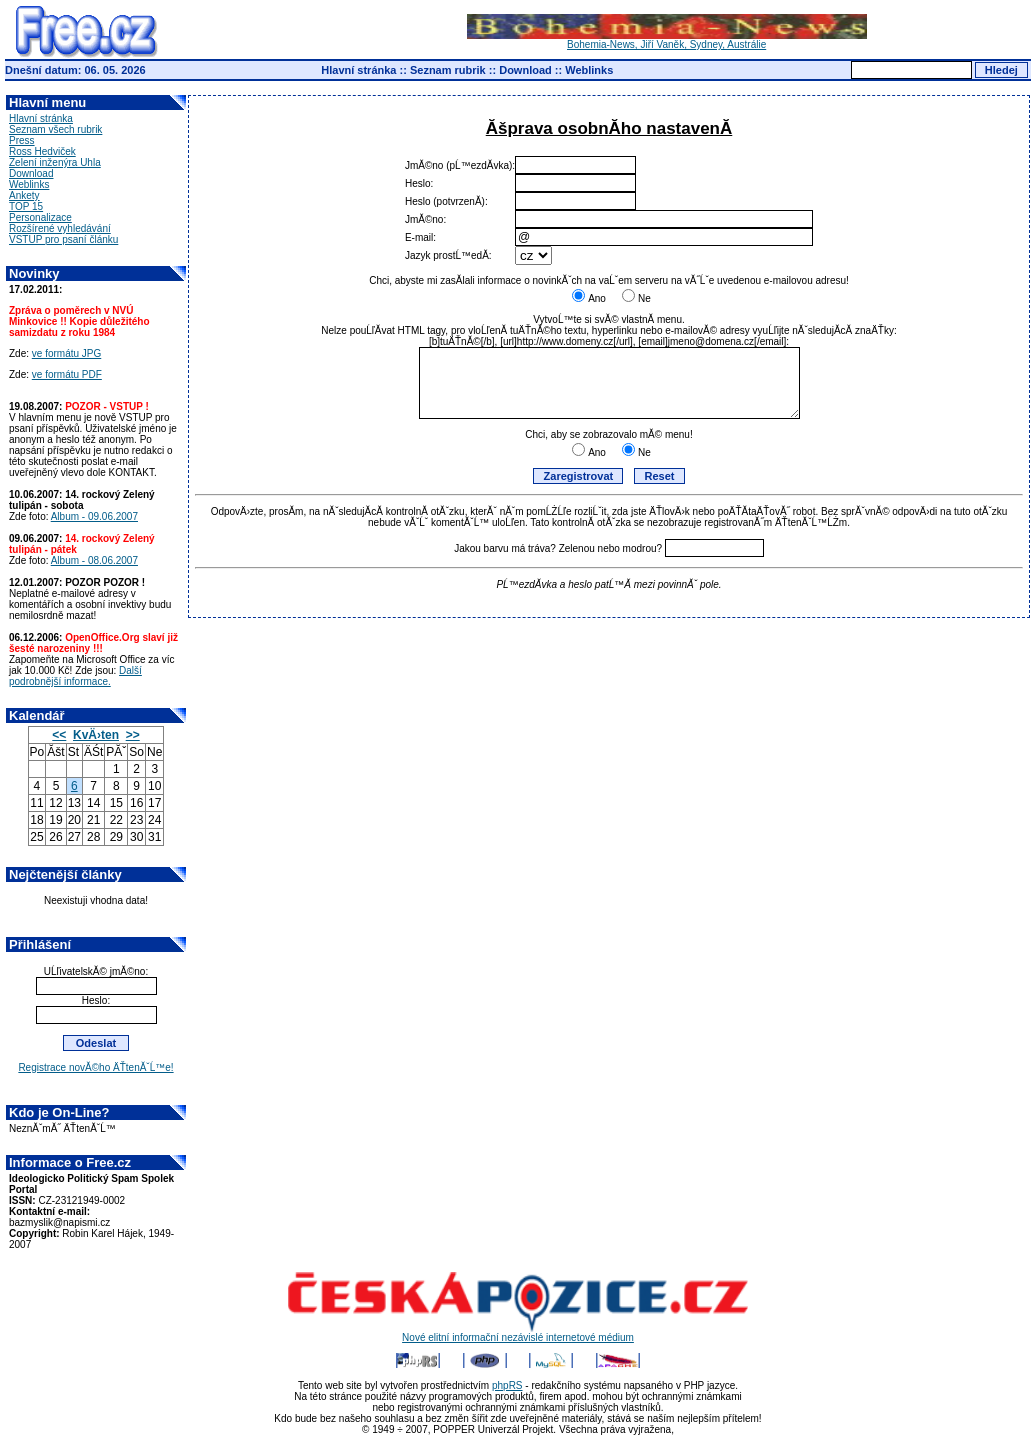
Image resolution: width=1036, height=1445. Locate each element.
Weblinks (589, 70)
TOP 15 (26, 206)
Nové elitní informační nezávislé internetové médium (518, 1333)
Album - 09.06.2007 (94, 516)
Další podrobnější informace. (75, 676)
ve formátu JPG (66, 353)
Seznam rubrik (448, 70)
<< (59, 735)
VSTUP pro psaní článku (63, 239)
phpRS (507, 1385)
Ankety (24, 195)
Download (525, 70)
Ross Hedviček (42, 151)
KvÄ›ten (96, 735)
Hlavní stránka (358, 70)
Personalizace (40, 217)
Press (22, 140)
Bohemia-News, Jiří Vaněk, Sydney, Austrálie (667, 40)
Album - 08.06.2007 (94, 560)
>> (133, 735)
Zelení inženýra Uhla (55, 162)
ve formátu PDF (67, 374)
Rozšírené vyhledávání (60, 228)
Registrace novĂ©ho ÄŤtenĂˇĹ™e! (95, 1067)
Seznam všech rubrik (55, 129)
